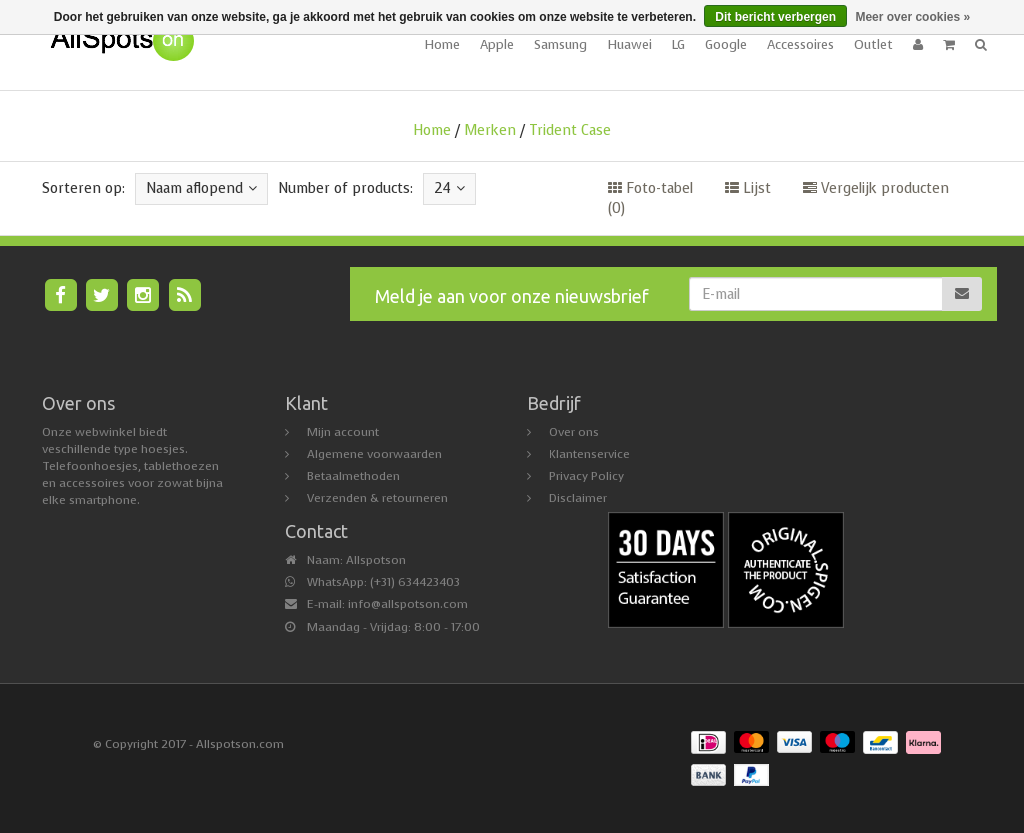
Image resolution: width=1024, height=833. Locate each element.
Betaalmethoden (353, 476)
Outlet (873, 44)
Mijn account (343, 432)
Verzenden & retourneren (377, 498)
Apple (497, 44)
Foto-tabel (650, 188)
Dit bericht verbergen (775, 17)
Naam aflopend (201, 188)
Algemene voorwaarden (374, 454)
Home (442, 44)
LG (678, 44)
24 (449, 188)
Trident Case (570, 130)
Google (726, 44)
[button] (949, 45)
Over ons (574, 432)
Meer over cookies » (912, 17)
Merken (490, 130)
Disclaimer (578, 498)
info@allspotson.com (408, 604)
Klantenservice (589, 454)
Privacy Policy (586, 476)
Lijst (748, 188)
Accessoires (800, 44)
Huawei (629, 44)
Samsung (560, 44)
